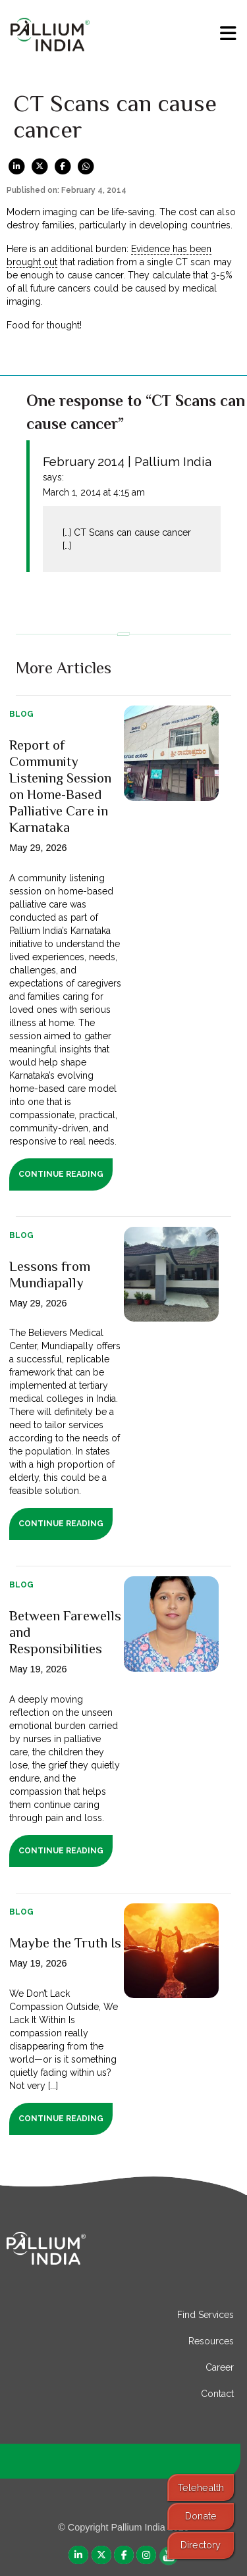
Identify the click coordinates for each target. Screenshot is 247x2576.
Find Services (205, 2314)
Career (220, 2367)
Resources (211, 2341)
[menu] (228, 33)
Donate (201, 2515)
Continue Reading (60, 1174)
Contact (217, 2393)
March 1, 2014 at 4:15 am (94, 492)
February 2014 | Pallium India (127, 461)
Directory (200, 2544)
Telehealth (201, 2487)
